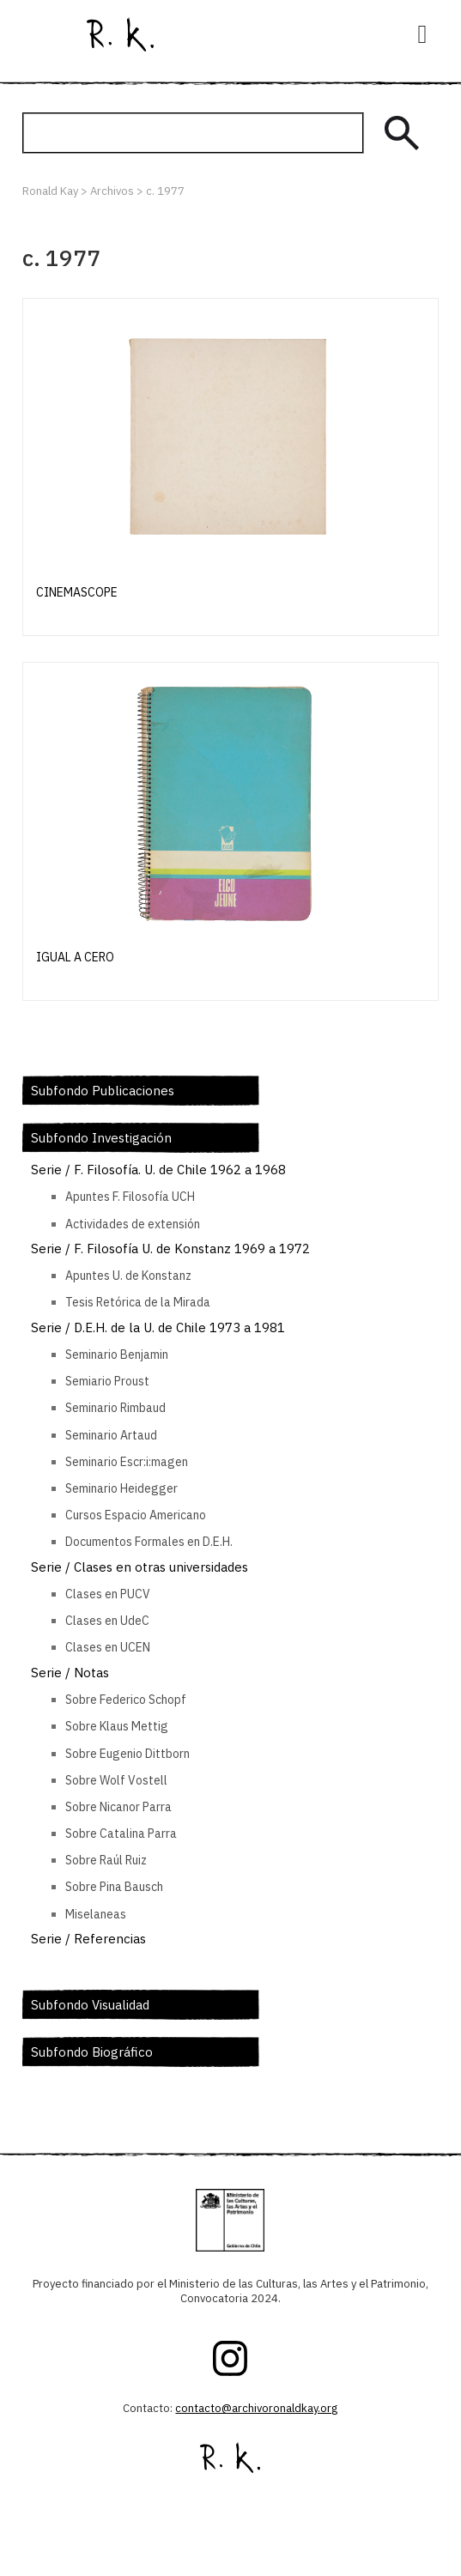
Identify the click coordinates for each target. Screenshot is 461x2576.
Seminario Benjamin (116, 1354)
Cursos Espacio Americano (135, 1515)
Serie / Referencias (88, 1938)
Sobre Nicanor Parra (118, 1807)
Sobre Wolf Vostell (116, 1780)
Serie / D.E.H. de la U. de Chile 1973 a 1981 (158, 1327)
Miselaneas (95, 1914)
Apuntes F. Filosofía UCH (130, 1196)
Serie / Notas (70, 1672)
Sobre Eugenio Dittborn (127, 1753)
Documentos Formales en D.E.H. (149, 1541)
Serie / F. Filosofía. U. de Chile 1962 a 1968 (158, 1169)
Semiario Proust (107, 1381)
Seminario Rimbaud (115, 1407)
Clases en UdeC (107, 1620)
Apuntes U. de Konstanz (128, 1275)
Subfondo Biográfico (92, 2052)
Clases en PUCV (107, 1594)
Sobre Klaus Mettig (116, 1726)
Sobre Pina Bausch (114, 1886)
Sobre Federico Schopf (125, 1699)
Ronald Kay (120, 34)
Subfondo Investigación (101, 1138)
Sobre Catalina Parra (121, 1833)
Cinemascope (77, 592)
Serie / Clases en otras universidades (139, 1567)
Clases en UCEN (107, 1647)
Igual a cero (75, 957)
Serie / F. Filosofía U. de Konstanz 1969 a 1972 (170, 1248)
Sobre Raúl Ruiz (106, 1860)
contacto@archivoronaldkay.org (256, 2408)
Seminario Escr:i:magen (126, 1462)
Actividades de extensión (132, 1224)
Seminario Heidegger (121, 1488)
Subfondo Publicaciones (102, 1090)
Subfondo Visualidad (90, 2005)
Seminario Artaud (111, 1435)
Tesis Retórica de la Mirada (137, 1302)
